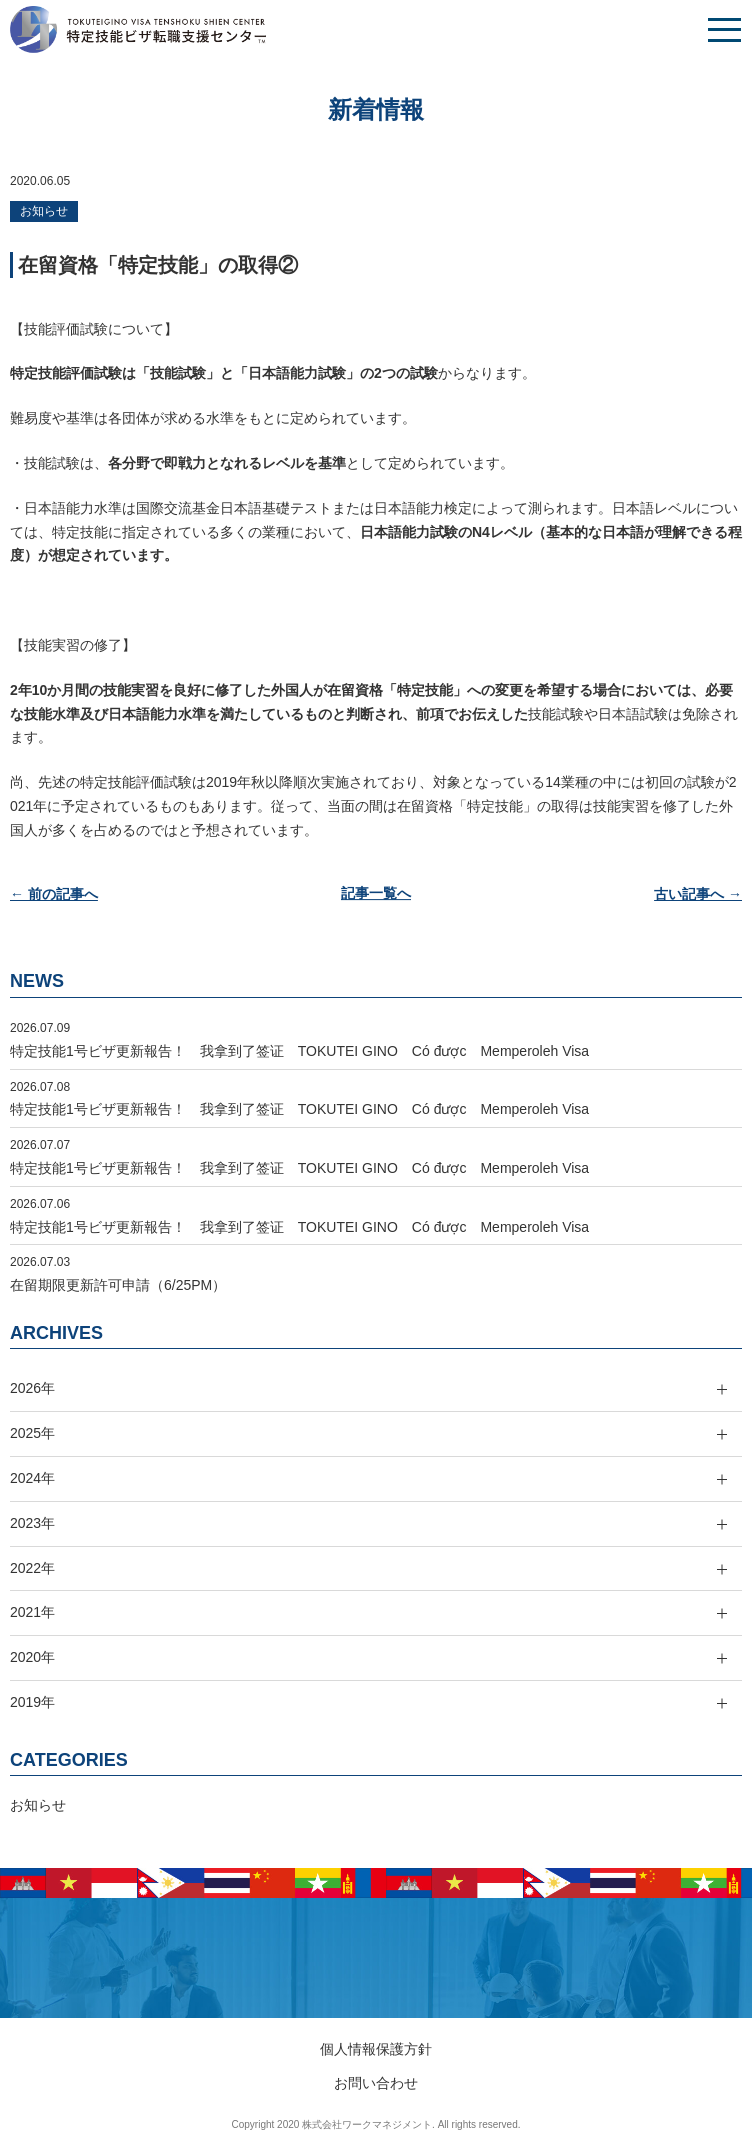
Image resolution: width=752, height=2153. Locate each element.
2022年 (32, 1568)
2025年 (32, 1433)
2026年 (32, 1388)
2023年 (32, 1523)
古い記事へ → (698, 894)
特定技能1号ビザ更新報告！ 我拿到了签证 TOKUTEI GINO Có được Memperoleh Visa (299, 1051)
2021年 (32, 1612)
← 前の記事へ (54, 894)
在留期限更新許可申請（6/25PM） (118, 1285)
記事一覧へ (376, 894)
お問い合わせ (376, 2083)
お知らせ (44, 211)
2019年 (32, 1702)
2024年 (32, 1478)
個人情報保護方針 (376, 2049)
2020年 (32, 1657)
